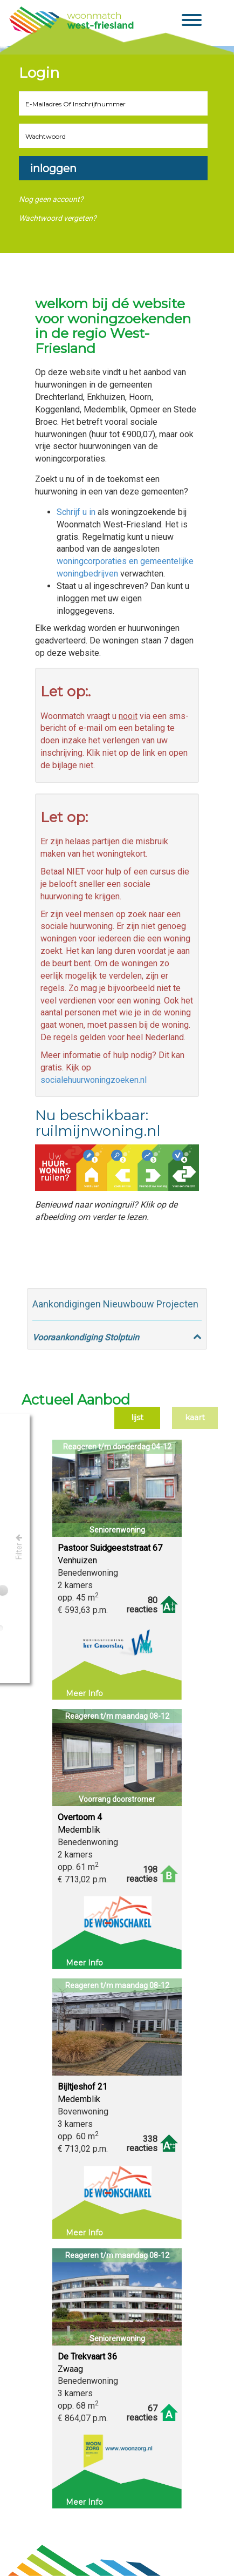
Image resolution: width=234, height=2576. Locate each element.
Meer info (84, 1693)
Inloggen (53, 168)
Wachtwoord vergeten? (58, 218)
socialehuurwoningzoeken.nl (93, 1080)
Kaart (195, 1417)
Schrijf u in (76, 512)
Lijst (137, 1417)
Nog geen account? (51, 199)
